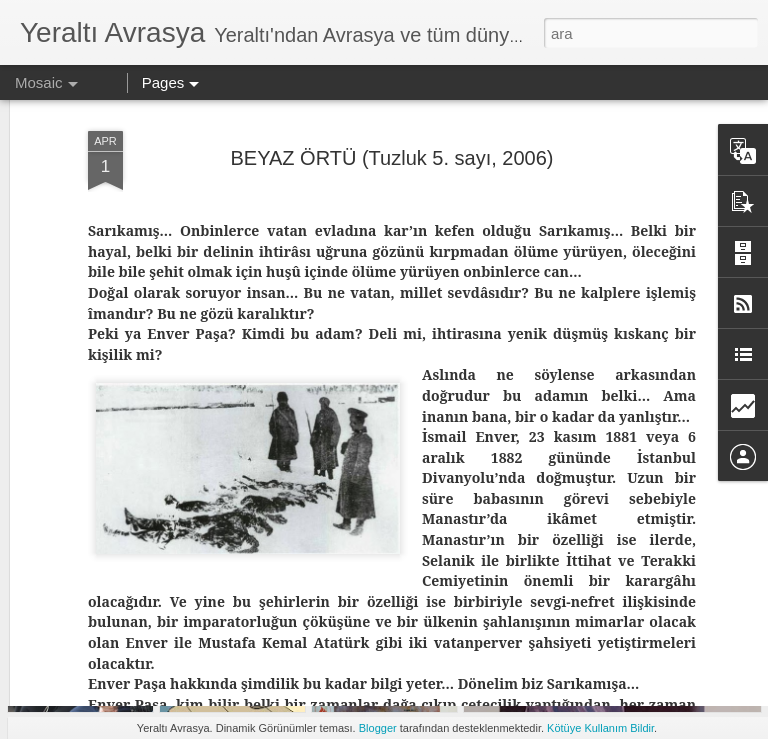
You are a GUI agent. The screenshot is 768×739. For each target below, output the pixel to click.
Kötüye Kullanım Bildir (600, 728)
